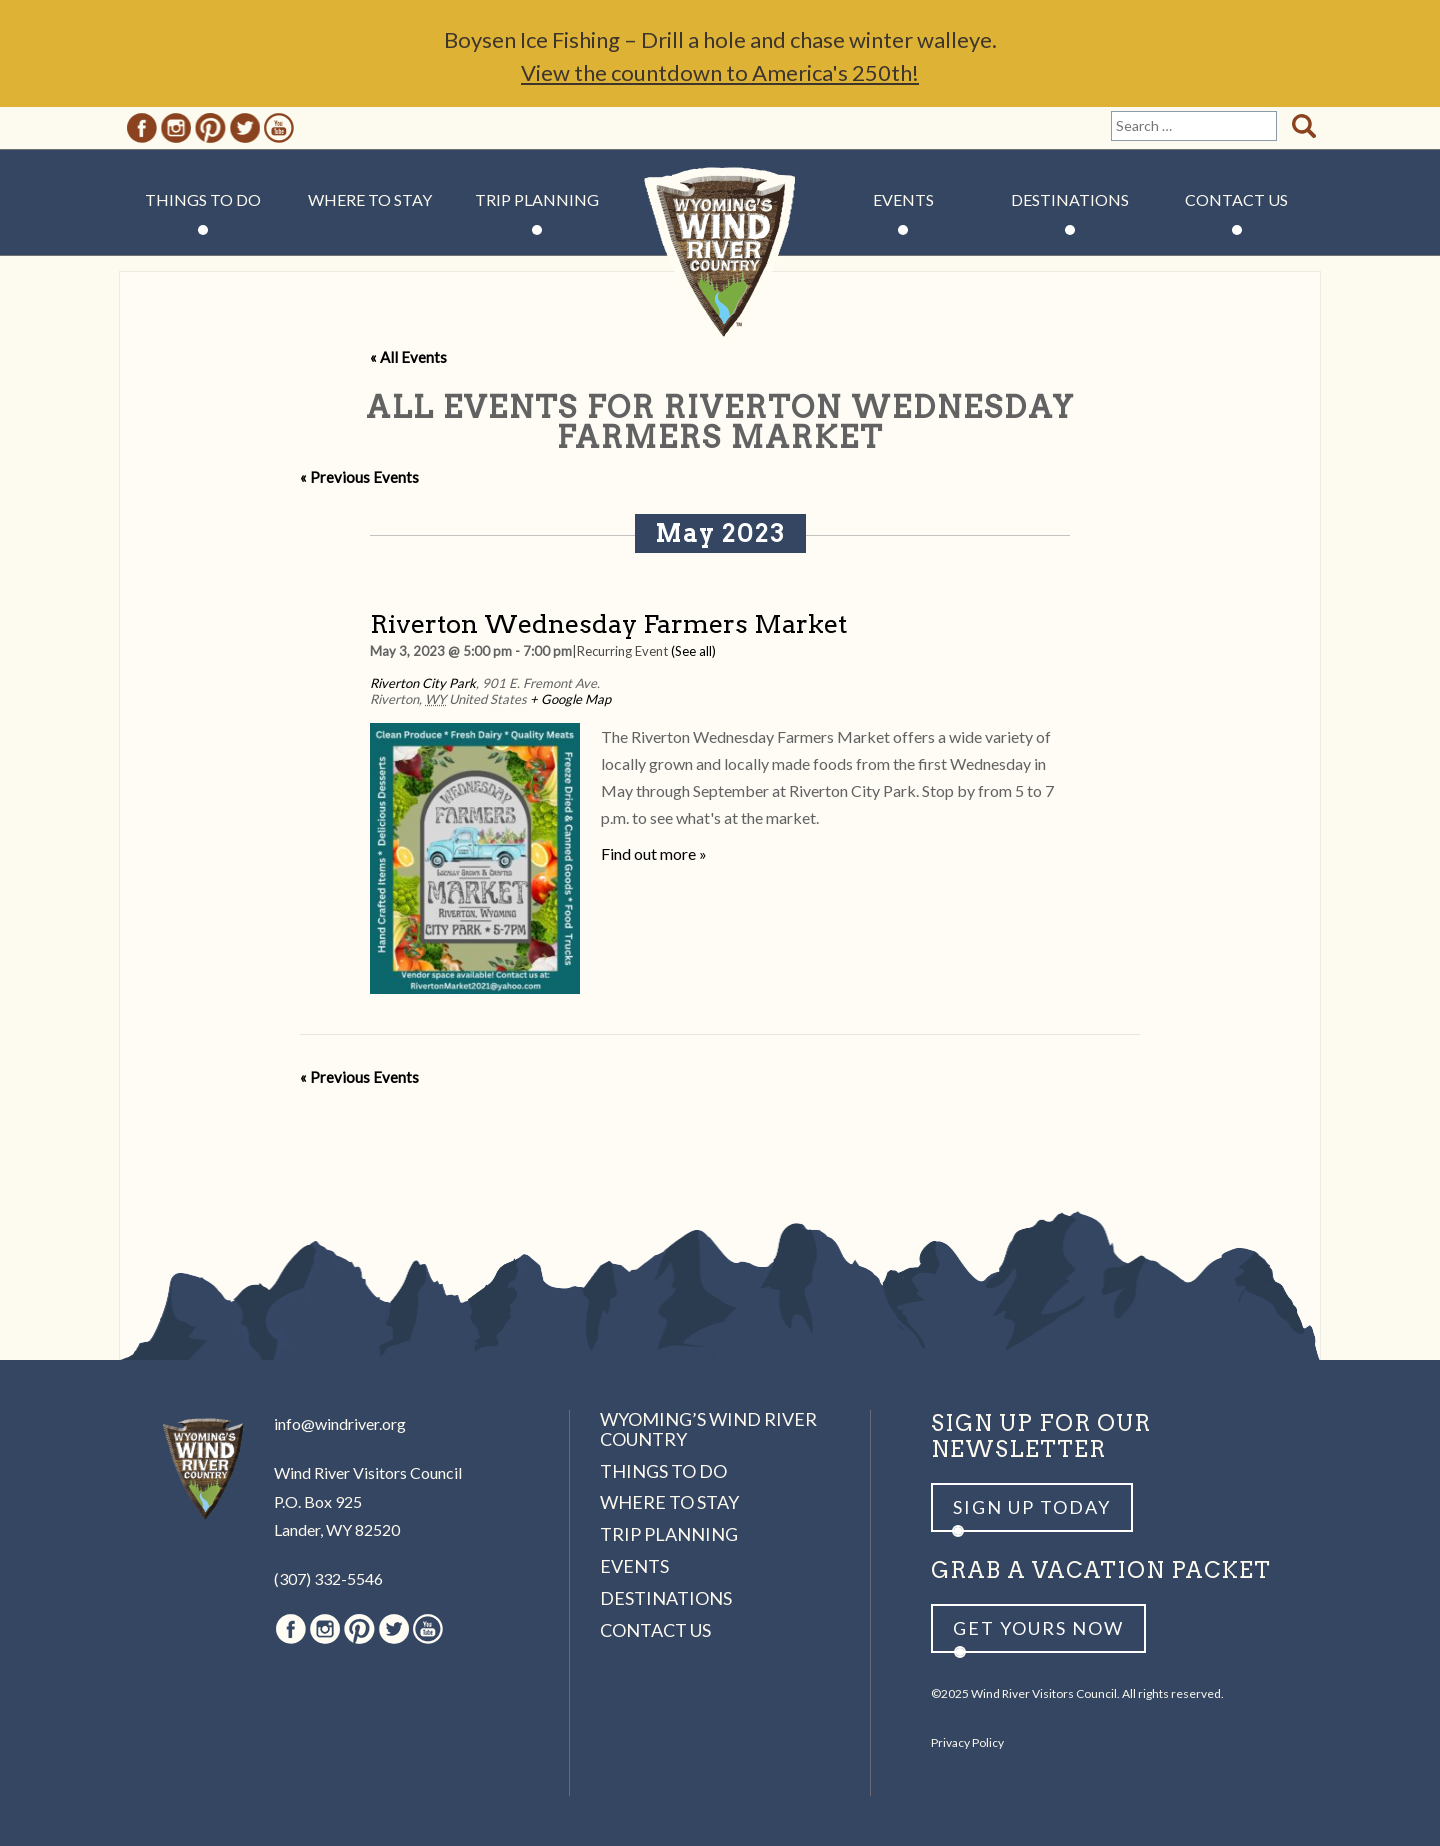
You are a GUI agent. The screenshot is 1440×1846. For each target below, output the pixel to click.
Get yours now (1038, 1628)
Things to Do (203, 199)
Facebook (142, 128)
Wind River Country (720, 260)
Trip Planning (537, 199)
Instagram (176, 128)
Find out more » (654, 853)
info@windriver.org (340, 1423)
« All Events (408, 357)
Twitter (245, 128)
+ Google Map (570, 699)
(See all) (693, 651)
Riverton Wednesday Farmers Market (608, 623)
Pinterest (210, 128)
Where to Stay (370, 199)
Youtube (279, 128)
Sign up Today (1032, 1507)
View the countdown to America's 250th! (720, 72)
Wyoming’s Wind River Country (708, 1429)
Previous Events (359, 477)
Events (903, 199)
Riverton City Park (423, 683)
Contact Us (1236, 199)
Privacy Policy (967, 1742)
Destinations (1070, 199)
